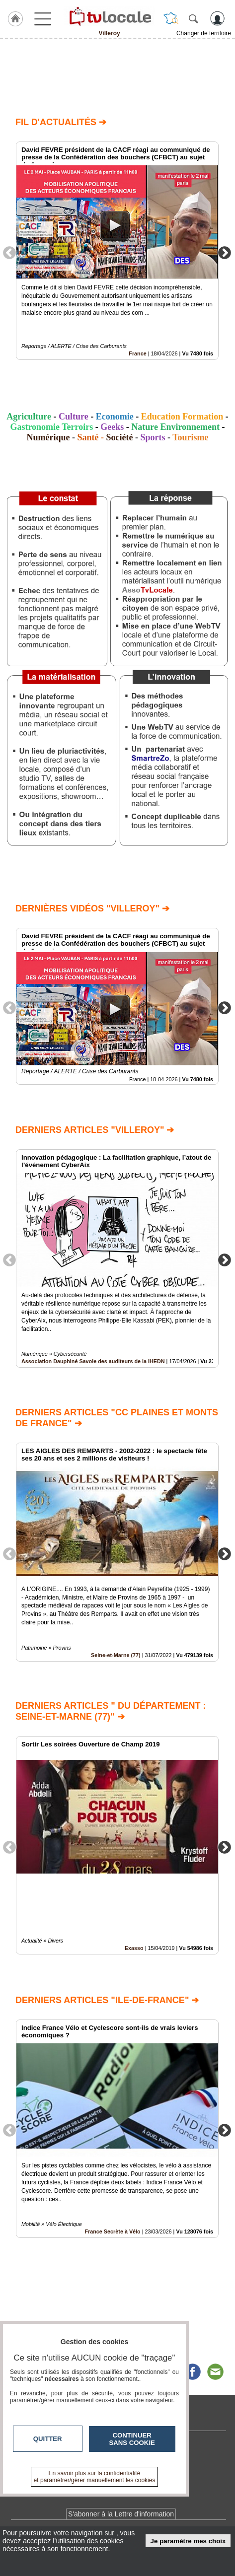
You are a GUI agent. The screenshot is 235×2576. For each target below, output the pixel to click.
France (137, 353)
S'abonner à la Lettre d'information (121, 2514)
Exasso (134, 1948)
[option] (117, 250)
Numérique (48, 437)
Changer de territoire (203, 33)
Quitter (47, 2438)
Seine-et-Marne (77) (116, 1655)
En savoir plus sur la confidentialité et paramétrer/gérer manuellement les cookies (95, 2477)
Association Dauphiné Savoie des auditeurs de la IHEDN (93, 1361)
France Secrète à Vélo (112, 2231)
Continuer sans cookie (132, 2439)
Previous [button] (9, 252)
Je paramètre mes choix (188, 2541)
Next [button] (224, 252)
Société (119, 437)
